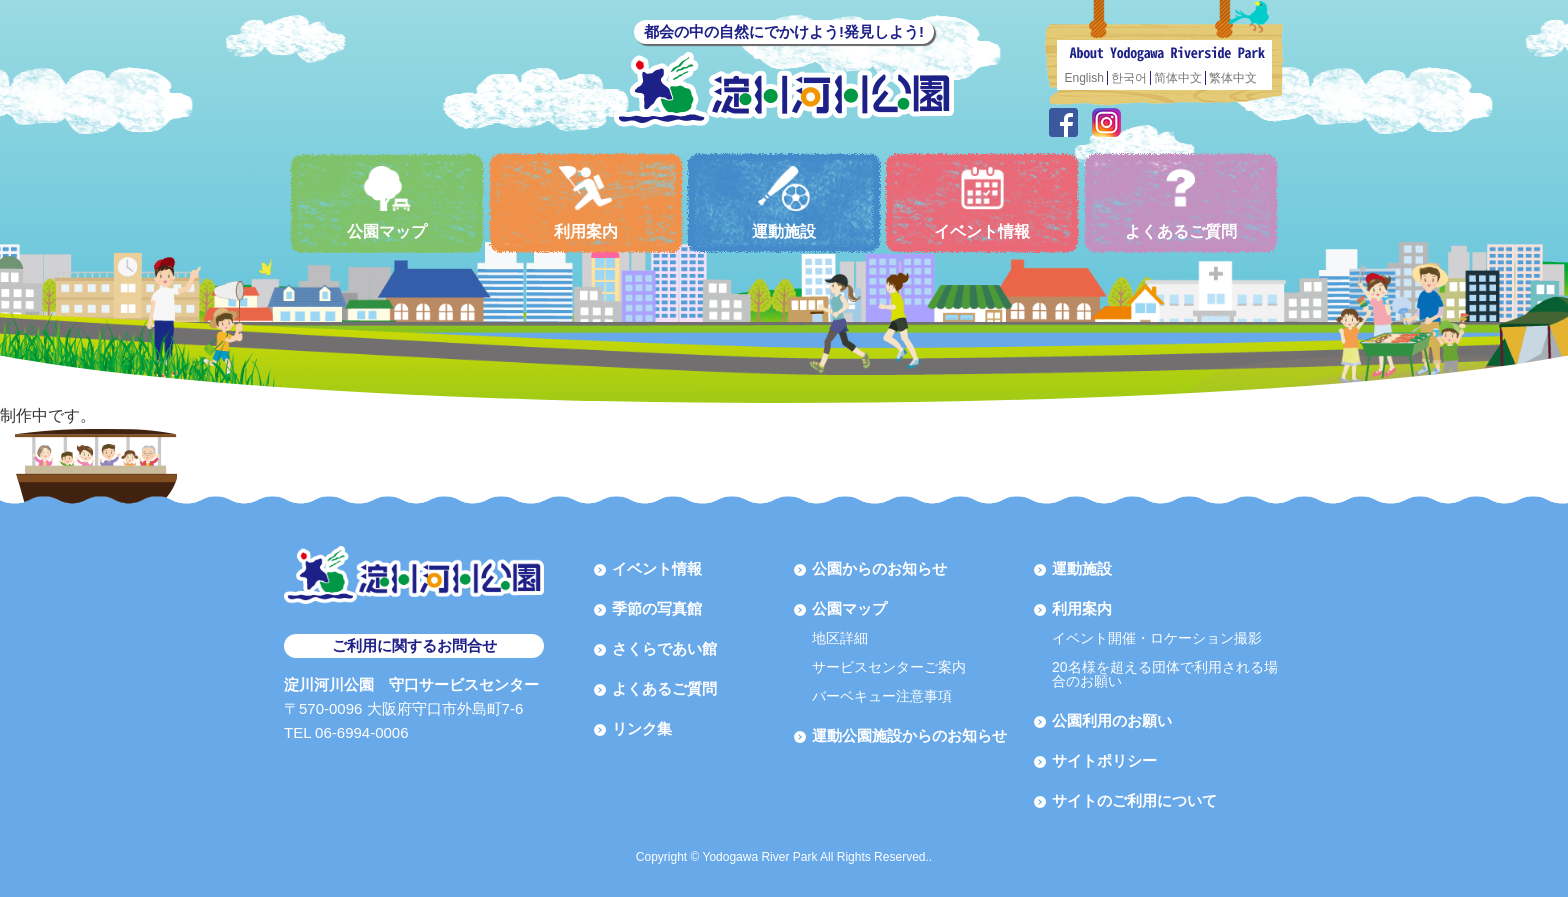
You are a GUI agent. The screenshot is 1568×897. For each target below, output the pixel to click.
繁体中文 (1233, 78)
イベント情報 (982, 202)
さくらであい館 (664, 648)
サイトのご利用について (1134, 800)
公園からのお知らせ (879, 568)
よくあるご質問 (1181, 202)
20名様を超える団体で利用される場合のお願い (1165, 674)
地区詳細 (840, 638)
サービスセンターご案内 (889, 667)
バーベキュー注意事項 (882, 696)
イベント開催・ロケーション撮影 (1157, 638)
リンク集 (642, 728)
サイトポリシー (1104, 760)
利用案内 (586, 202)
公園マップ (387, 202)
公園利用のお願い (1112, 720)
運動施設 (784, 202)
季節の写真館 (657, 608)
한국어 (1129, 78)
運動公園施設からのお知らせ (909, 735)
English (1084, 78)
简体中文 (1178, 78)
